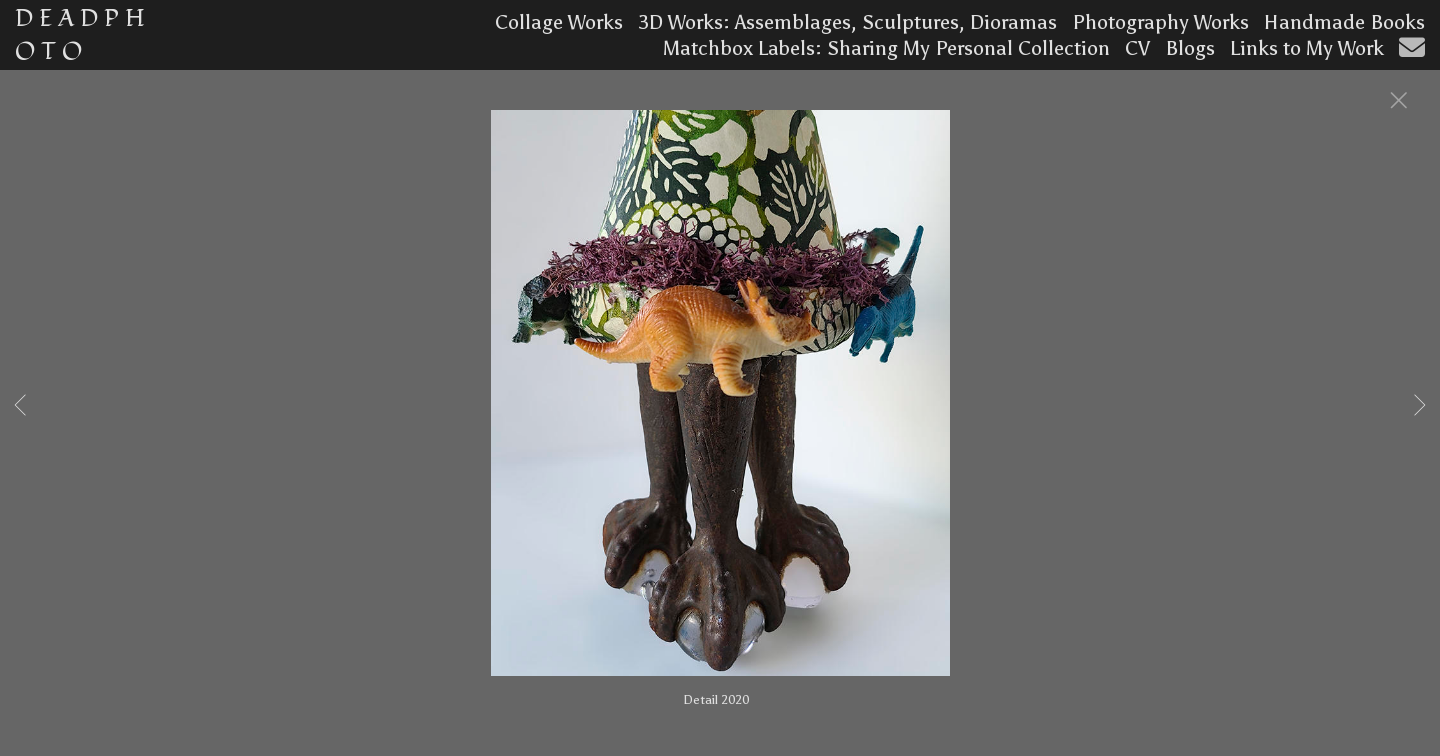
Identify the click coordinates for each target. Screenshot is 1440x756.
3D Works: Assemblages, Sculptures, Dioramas (847, 22)
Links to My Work (1307, 48)
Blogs (1190, 48)
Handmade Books (1344, 22)
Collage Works (559, 22)
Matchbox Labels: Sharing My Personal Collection (886, 48)
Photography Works (1160, 22)
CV (1137, 48)
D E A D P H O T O (80, 35)
